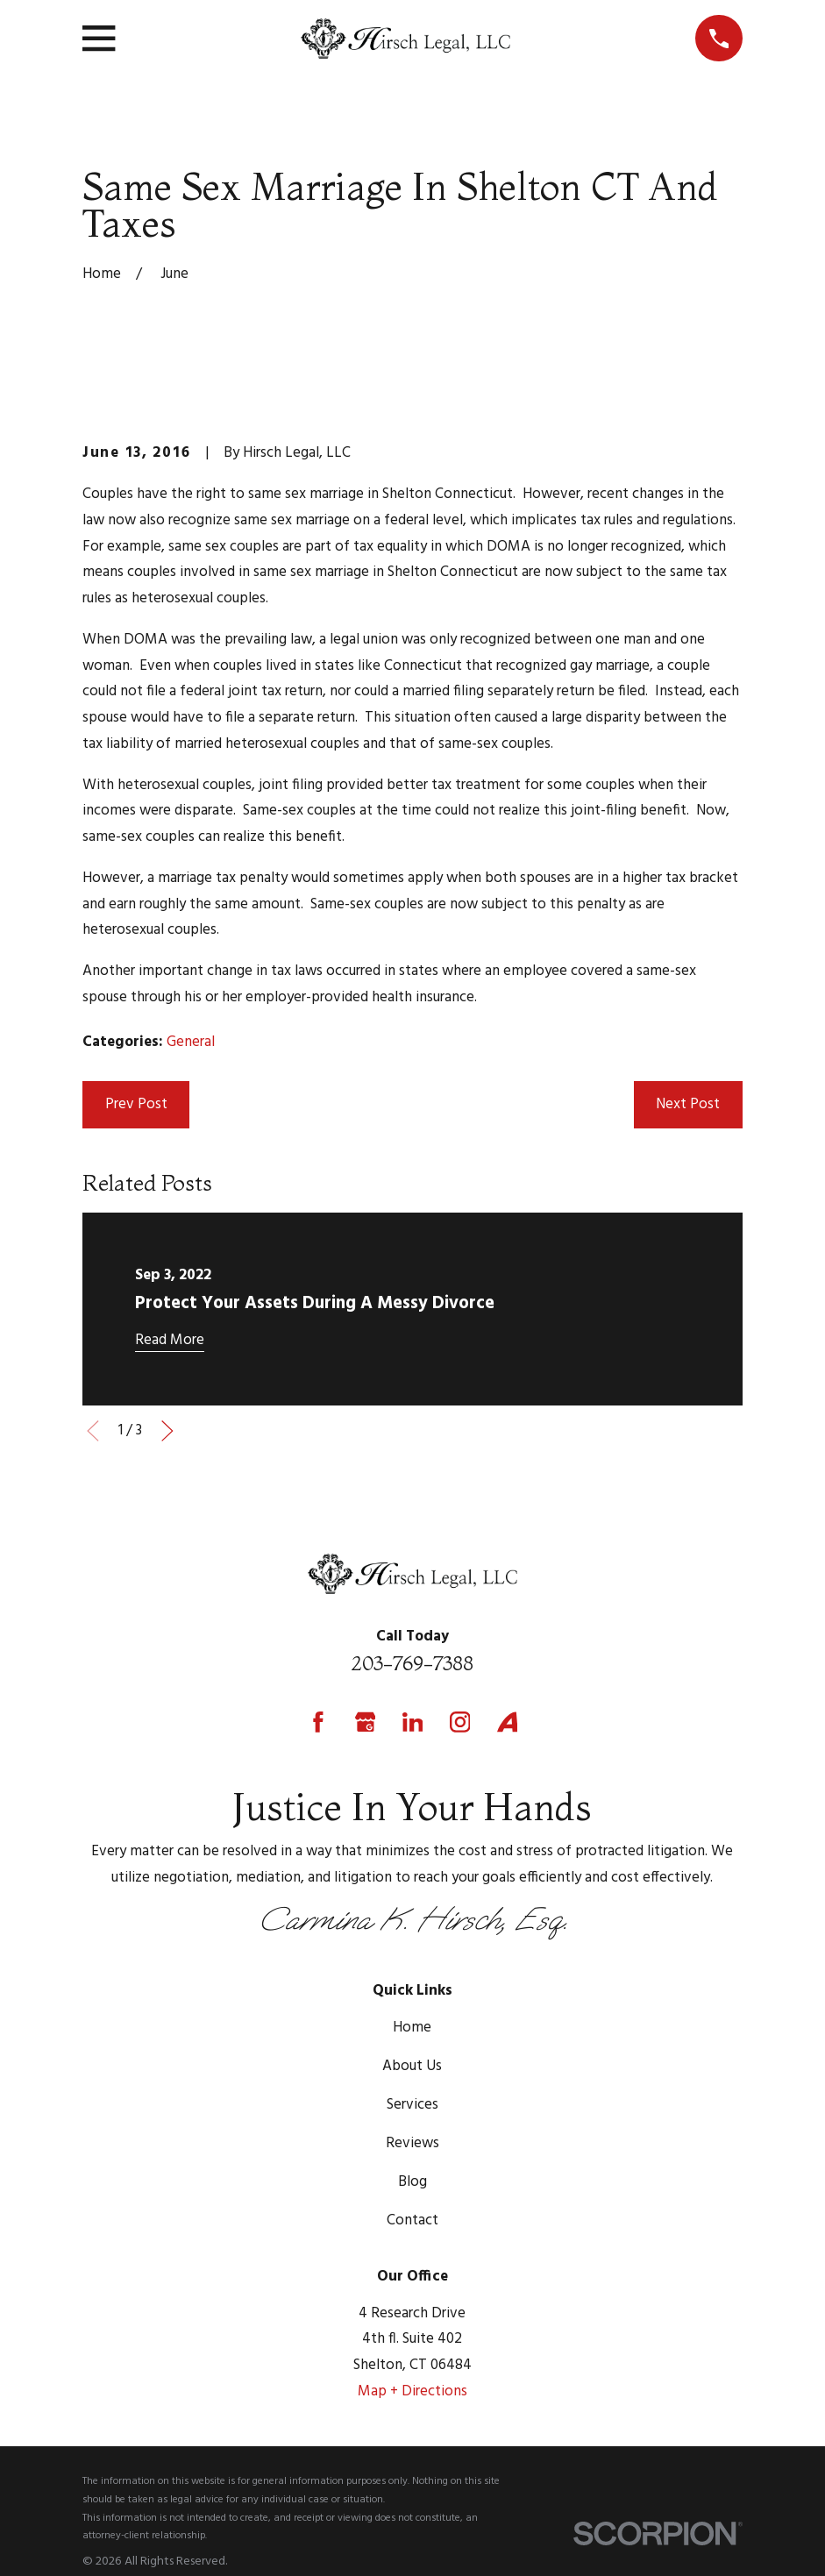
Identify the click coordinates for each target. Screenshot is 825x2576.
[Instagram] (460, 1722)
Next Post (688, 1104)
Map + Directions (412, 2391)
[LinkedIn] (412, 1722)
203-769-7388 (412, 1663)
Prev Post (136, 1104)
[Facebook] (318, 1722)
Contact (412, 2220)
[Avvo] (507, 1722)
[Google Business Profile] (365, 1722)
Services (412, 2105)
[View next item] (167, 1430)
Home (412, 2027)
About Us (412, 2066)
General (191, 1042)
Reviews (412, 2143)
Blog (412, 2182)
